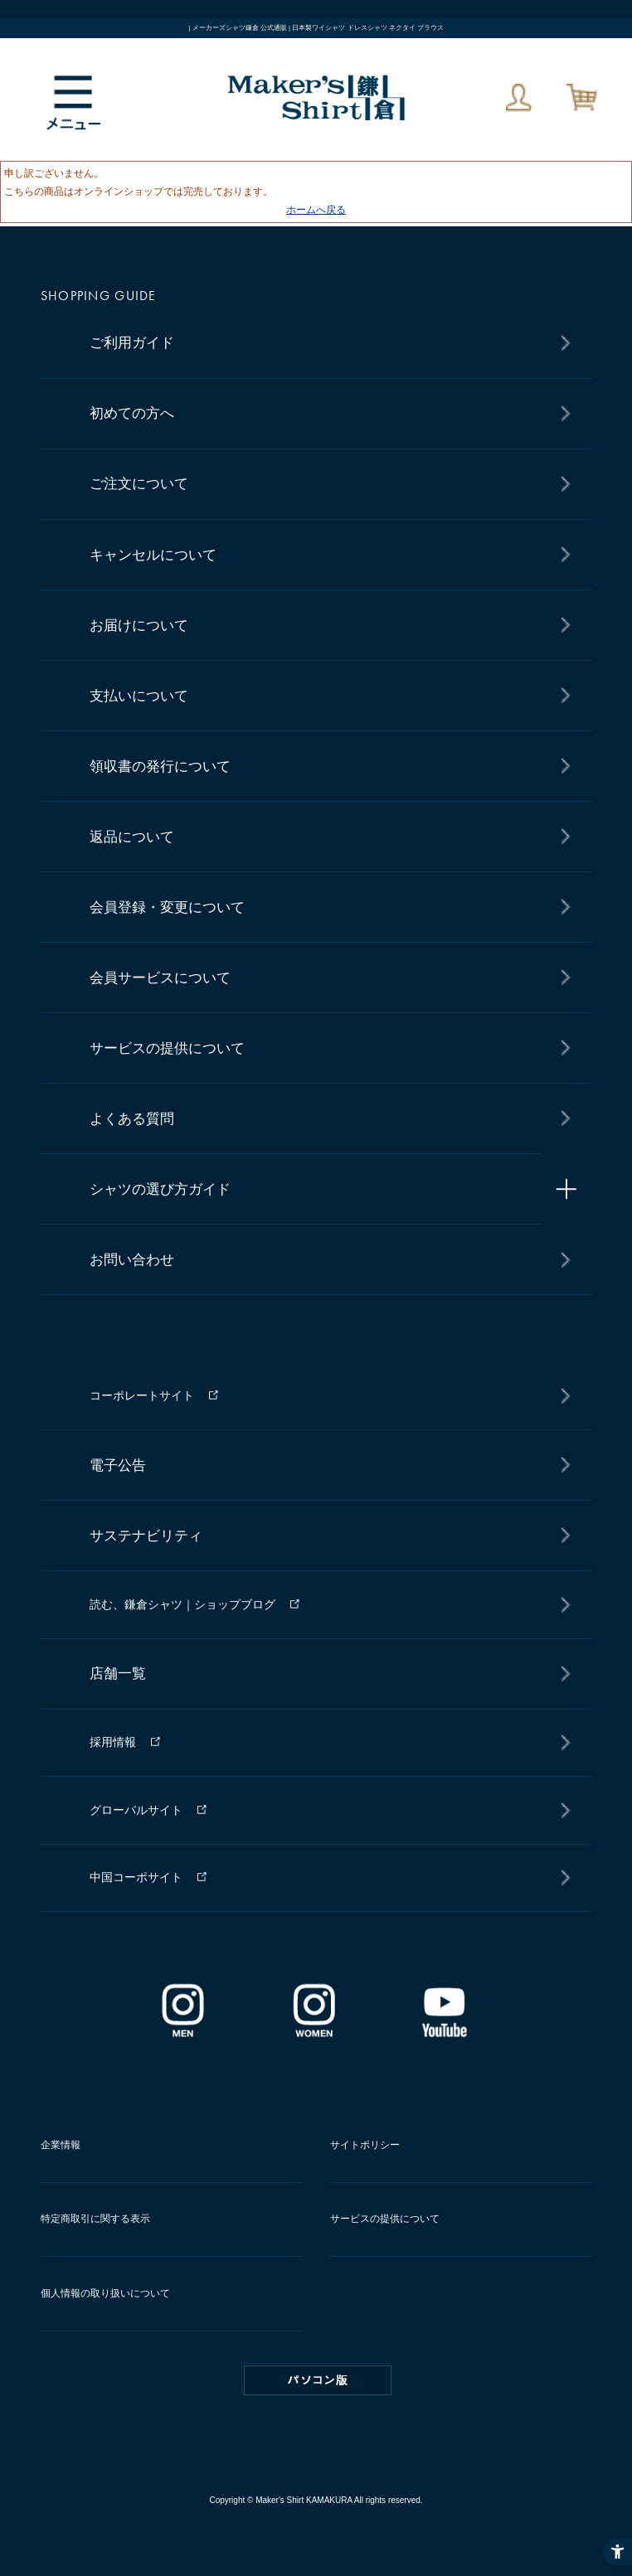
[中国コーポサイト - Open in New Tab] (325, 1878)
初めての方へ (132, 413)
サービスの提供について (167, 1048)
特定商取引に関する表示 (95, 2218)
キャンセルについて (153, 555)
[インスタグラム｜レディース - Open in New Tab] (313, 2032)
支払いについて (139, 696)
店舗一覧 (118, 1673)
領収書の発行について (160, 766)
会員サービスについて (160, 978)
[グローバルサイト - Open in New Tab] (325, 1810)
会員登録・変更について (167, 907)
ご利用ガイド (132, 343)
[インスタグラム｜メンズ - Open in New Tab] (182, 2032)
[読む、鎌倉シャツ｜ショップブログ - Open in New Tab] (325, 1605)
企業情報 (60, 2145)
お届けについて (139, 625)
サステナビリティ (146, 1536)
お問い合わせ (132, 1260)
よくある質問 (132, 1119)
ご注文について (139, 483)
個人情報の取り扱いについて (105, 2293)
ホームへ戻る (316, 210)
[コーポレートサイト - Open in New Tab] (325, 1396)
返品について (132, 837)
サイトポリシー (365, 2145)
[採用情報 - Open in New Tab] (325, 1742)
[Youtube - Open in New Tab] (444, 2032)
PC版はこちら (317, 2380)
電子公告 (118, 1465)
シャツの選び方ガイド (160, 1189)
